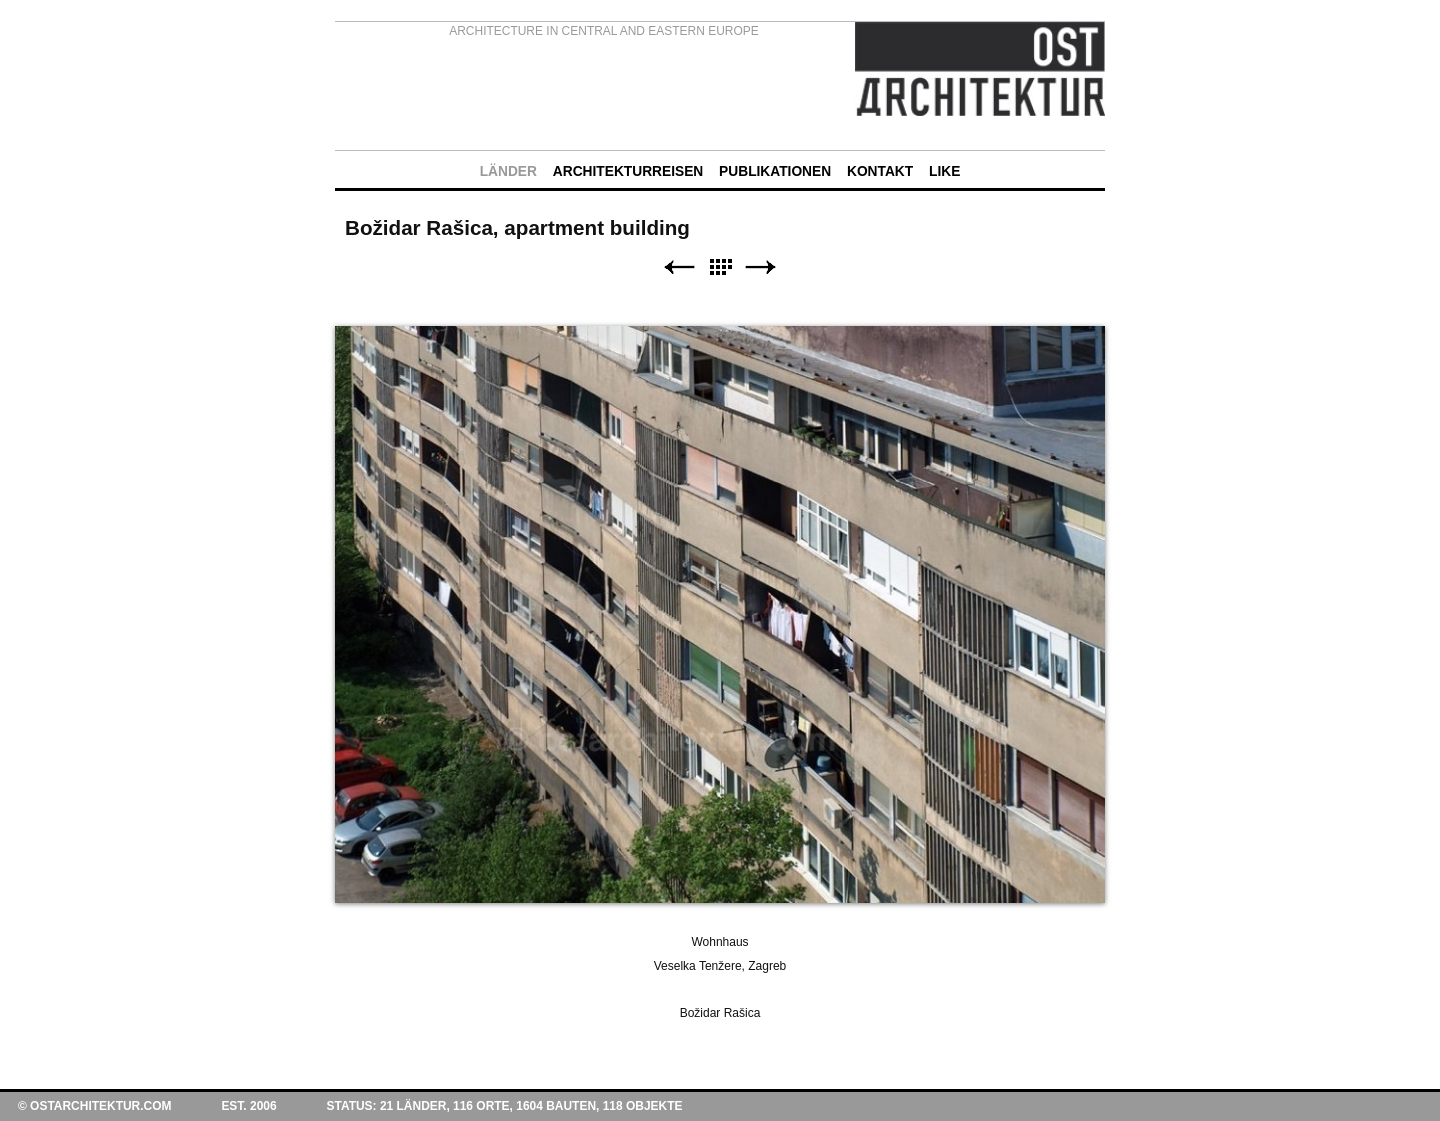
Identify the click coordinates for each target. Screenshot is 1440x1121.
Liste (720, 267)
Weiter (761, 267)
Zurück (679, 267)
